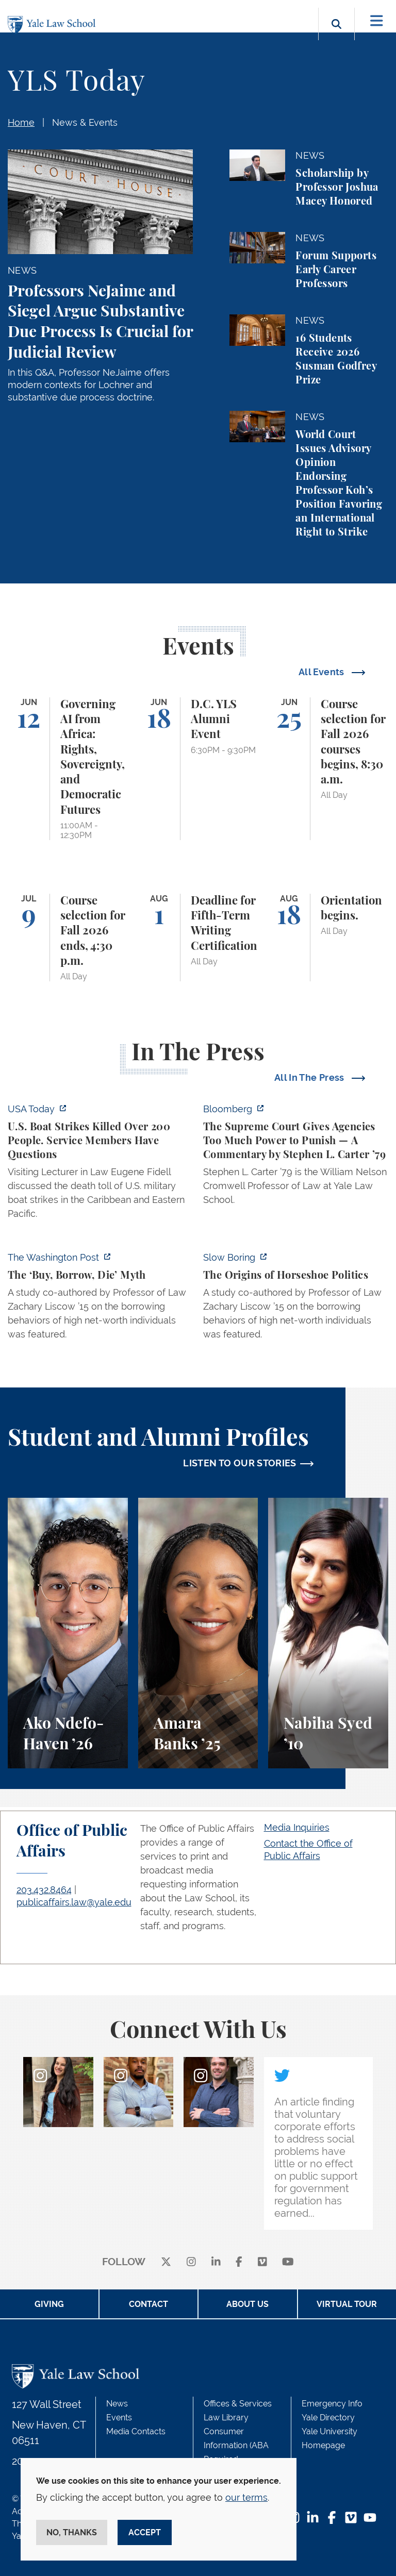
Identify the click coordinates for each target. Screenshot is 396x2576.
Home (21, 122)
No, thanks (71, 2532)
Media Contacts (136, 2431)
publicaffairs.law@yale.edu (73, 1902)
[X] (166, 2262)
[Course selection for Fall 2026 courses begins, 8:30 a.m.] (328, 768)
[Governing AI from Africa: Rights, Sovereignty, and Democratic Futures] (68, 768)
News (117, 2403)
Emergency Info (332, 2403)
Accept (144, 2532)
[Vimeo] (262, 2262)
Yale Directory (328, 2417)
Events (119, 2417)
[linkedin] (216, 2262)
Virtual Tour (347, 2304)
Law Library (226, 2417)
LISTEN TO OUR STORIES (239, 1463)
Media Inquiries (296, 1827)
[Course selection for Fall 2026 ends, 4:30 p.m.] (68, 937)
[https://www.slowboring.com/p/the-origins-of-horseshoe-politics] (295, 1298)
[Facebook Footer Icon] (331, 2518)
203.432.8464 (44, 1889)
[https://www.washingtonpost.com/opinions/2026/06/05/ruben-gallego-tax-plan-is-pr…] (100, 1298)
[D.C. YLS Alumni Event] (198, 768)
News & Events (85, 122)
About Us (247, 2304)
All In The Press (310, 1077)
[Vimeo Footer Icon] (350, 2518)
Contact (148, 2304)
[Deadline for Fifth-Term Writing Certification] (198, 937)
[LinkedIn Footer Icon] (312, 2518)
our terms (246, 2497)
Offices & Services (238, 2403)
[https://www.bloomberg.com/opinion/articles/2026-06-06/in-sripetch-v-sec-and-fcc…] (295, 1157)
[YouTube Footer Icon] (370, 2518)
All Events (322, 671)
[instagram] (191, 2262)
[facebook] (239, 2262)
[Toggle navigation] (376, 21)
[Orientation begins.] (328, 937)
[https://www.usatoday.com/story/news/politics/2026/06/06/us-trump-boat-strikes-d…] (100, 1164)
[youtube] (288, 2262)
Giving (49, 2304)
